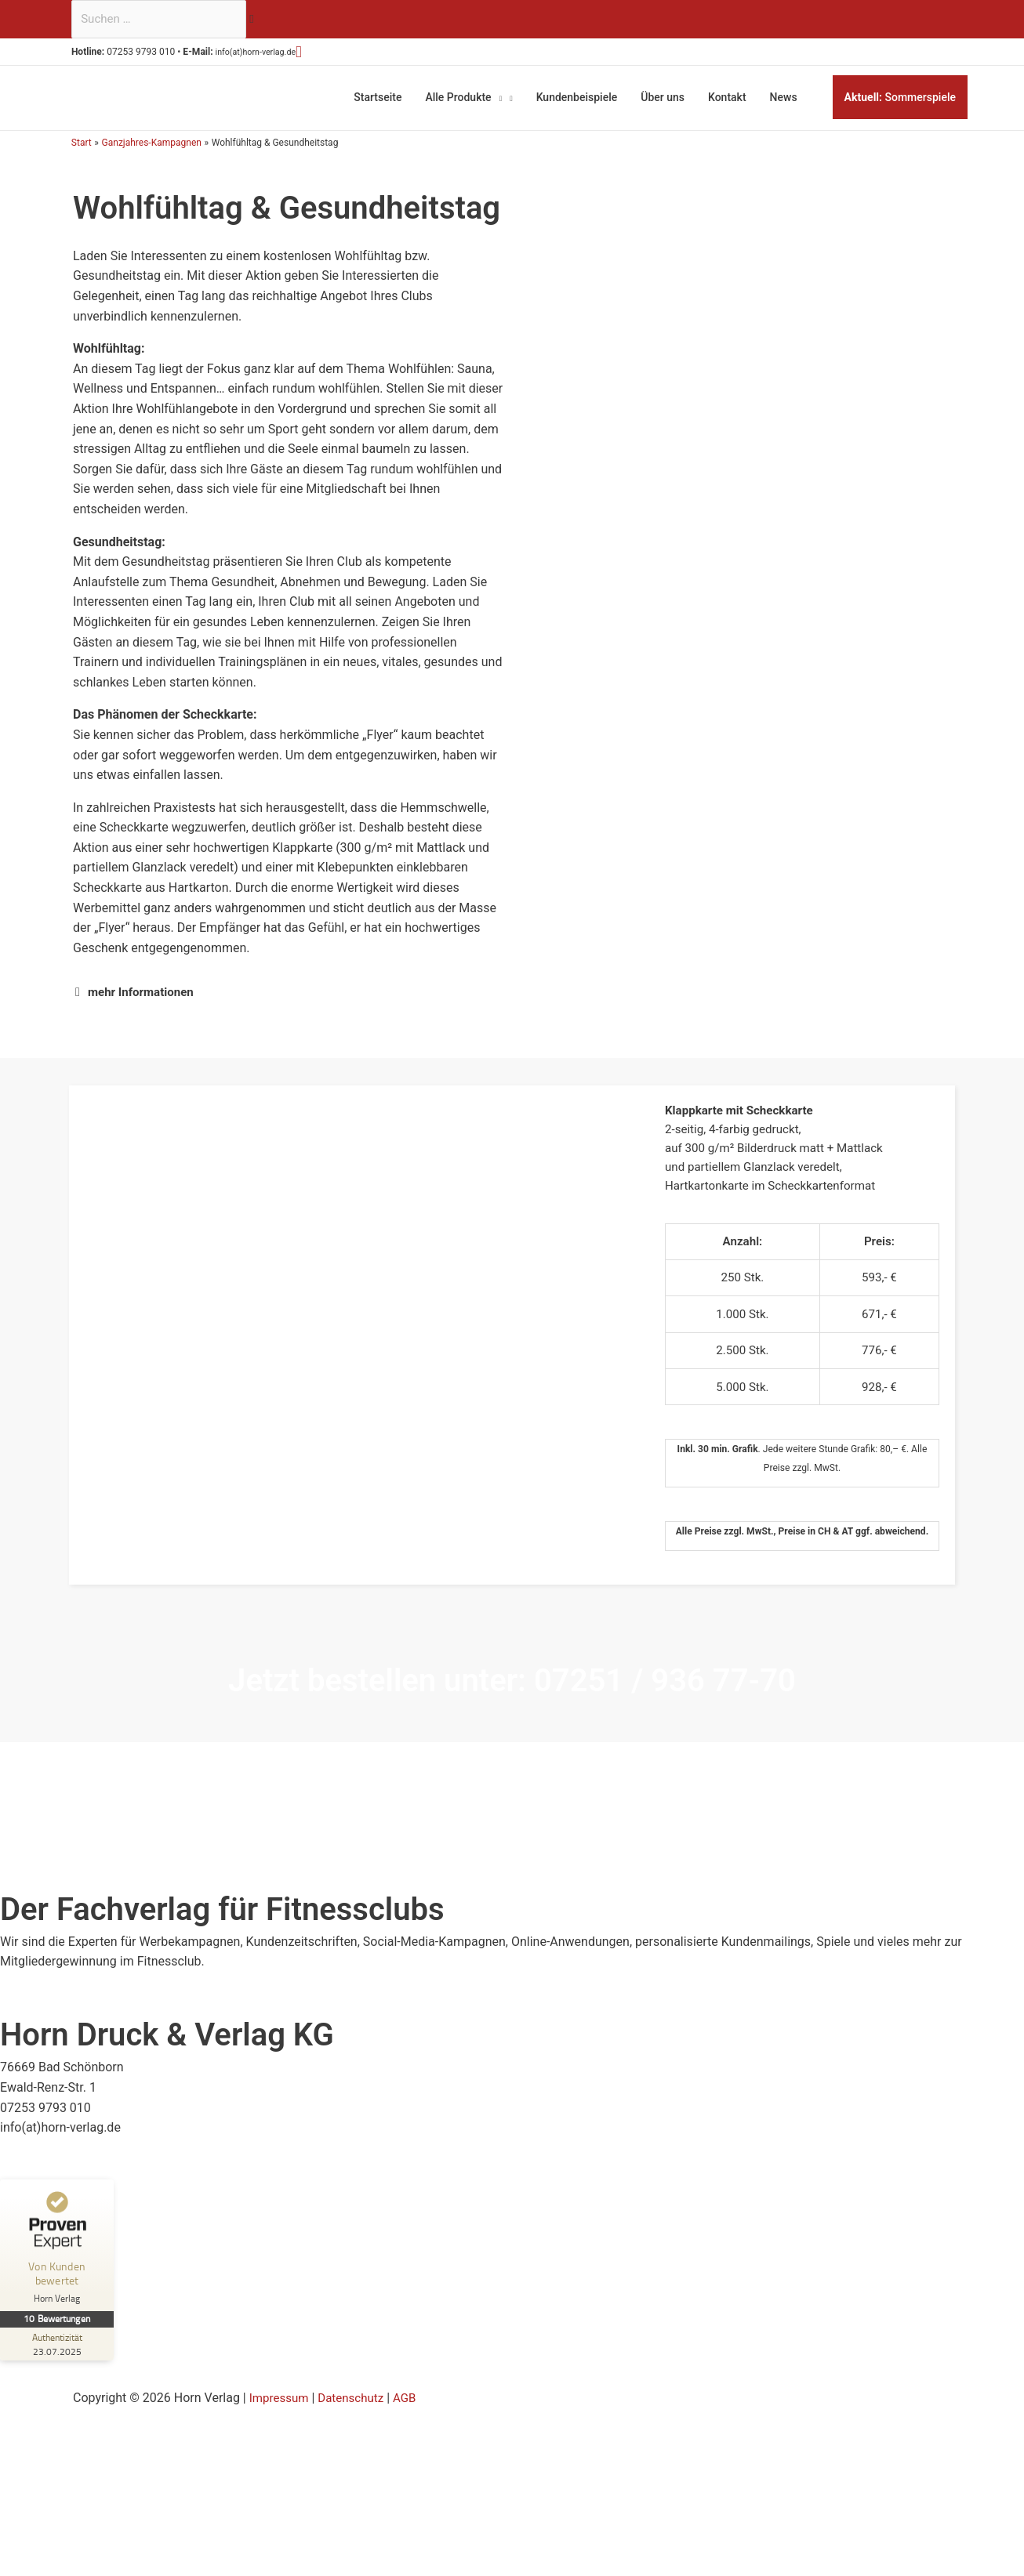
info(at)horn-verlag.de (274, 54)
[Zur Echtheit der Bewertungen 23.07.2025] (59, 2362)
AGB (413, 2417)
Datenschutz (356, 2417)
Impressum (281, 2417)
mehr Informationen (144, 987)
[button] (326, 54)
